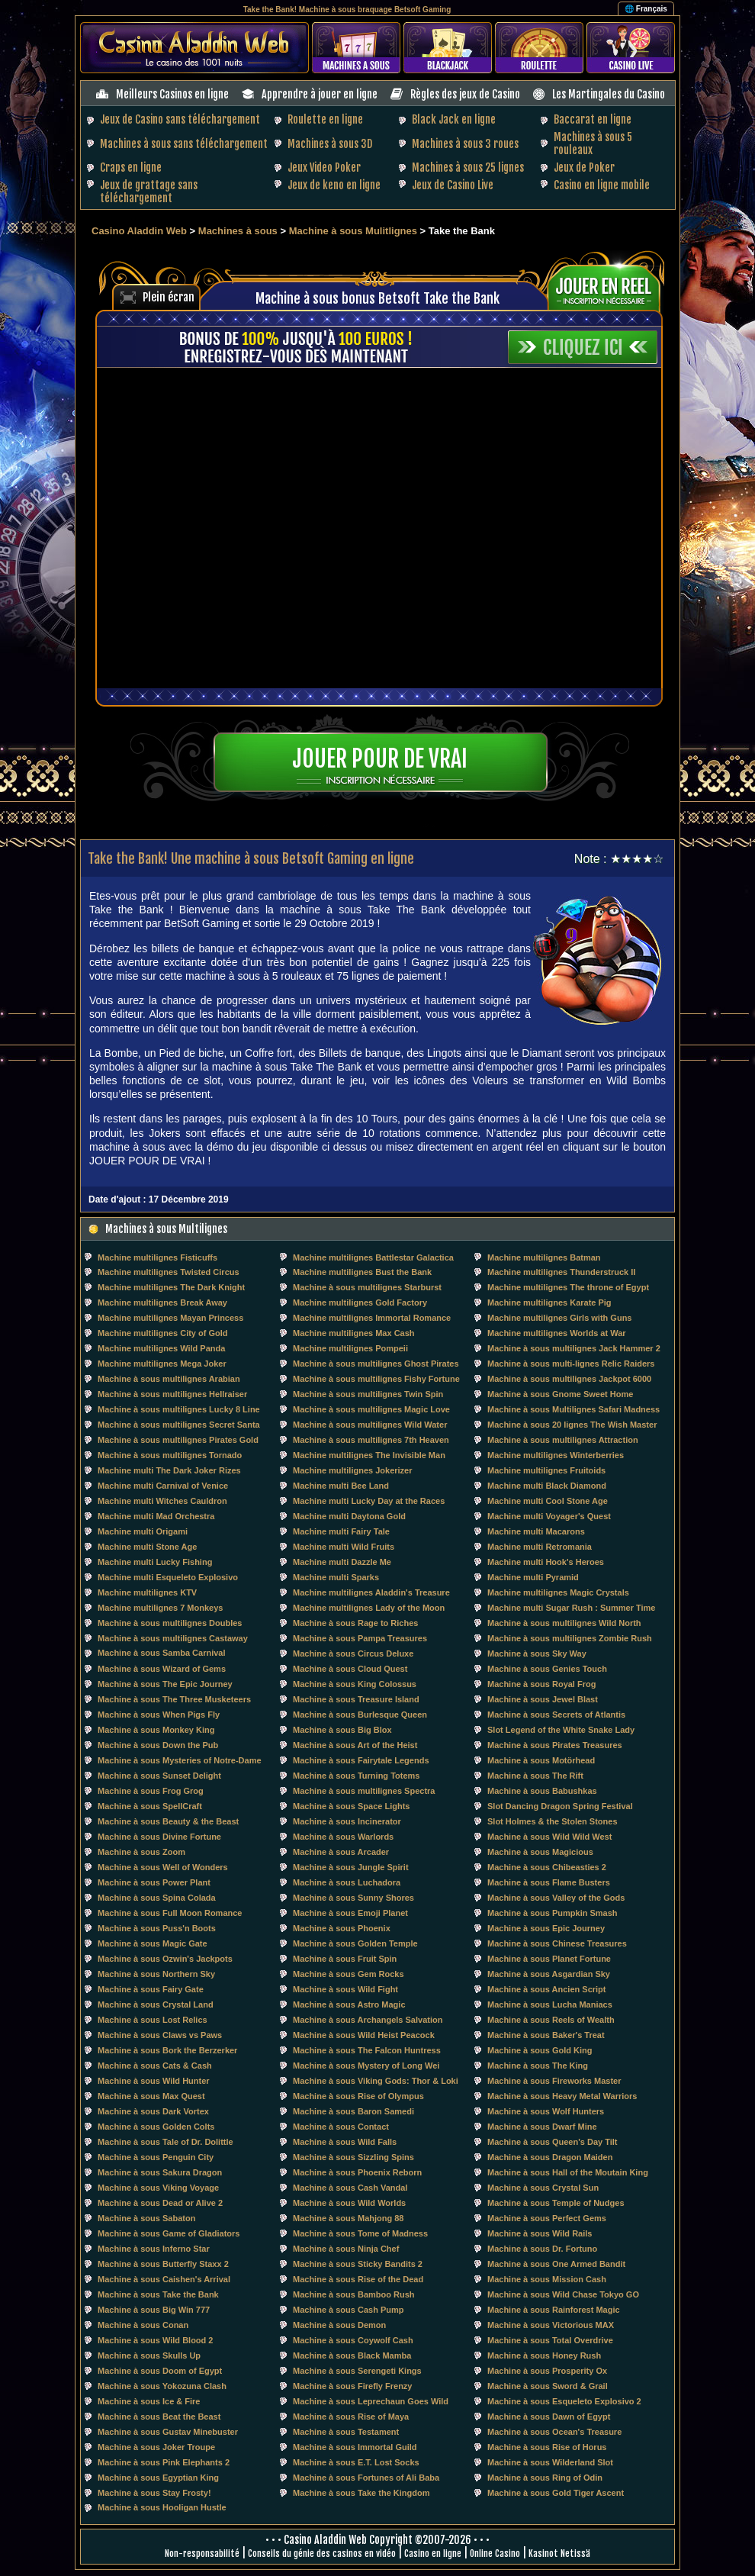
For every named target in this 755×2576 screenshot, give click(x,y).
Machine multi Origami (143, 1531)
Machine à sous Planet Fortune (549, 1958)
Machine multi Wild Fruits (343, 1546)
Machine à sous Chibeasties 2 (546, 1867)
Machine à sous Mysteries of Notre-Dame (180, 1760)
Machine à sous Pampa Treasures (360, 1638)
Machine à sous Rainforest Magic (553, 2309)
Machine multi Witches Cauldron (162, 1500)
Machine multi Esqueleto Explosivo (168, 1577)
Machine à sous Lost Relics (152, 2019)
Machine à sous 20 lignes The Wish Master (572, 1424)
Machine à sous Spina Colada (157, 1897)
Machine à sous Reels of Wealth (551, 2019)
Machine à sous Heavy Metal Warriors (562, 2096)
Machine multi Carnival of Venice (163, 1485)
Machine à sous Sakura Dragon (160, 2172)
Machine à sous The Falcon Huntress (367, 2050)
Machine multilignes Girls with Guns (559, 1317)
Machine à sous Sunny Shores (353, 1897)
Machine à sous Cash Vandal (350, 2187)
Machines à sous (238, 231)
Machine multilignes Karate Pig (549, 1302)
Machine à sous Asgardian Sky (548, 1974)
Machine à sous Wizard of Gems (162, 1668)
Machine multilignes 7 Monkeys (160, 1607)
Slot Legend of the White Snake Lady (561, 1729)
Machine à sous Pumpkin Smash (552, 1913)
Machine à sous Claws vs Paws (160, 2035)
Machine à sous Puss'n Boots (157, 1928)
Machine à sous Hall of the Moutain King (567, 2172)
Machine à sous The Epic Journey (165, 1684)
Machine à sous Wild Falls (345, 2141)
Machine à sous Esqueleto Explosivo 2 (564, 2401)
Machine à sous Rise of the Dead (358, 2279)
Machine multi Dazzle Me (342, 1562)
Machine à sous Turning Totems (356, 1775)
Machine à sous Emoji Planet (350, 1913)
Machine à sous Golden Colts (156, 2126)
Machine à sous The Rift (535, 1775)
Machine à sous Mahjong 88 (348, 2218)
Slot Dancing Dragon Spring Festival (560, 1806)
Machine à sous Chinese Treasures (557, 1943)
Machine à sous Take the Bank (158, 2294)
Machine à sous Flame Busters (548, 1882)
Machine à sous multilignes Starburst (367, 1287)
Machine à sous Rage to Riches (355, 1623)
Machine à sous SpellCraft (150, 1806)
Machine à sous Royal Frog (541, 1684)
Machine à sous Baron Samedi (353, 2111)
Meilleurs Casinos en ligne (172, 94)
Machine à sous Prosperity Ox (547, 2370)
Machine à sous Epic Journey (546, 1928)
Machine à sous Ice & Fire (149, 2401)
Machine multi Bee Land (341, 1485)
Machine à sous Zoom (141, 1851)
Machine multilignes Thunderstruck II (561, 1272)
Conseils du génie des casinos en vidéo (322, 2553)
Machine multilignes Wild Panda (161, 1348)
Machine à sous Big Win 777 (154, 2309)
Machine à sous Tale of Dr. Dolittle (165, 2141)
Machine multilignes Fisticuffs (157, 1257)
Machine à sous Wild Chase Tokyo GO (563, 2294)
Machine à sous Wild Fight (345, 1989)
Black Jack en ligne (454, 119)
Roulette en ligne (325, 119)
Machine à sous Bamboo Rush (354, 2294)
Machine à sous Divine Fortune (159, 1836)
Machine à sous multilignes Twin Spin (368, 1394)
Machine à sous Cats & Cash (155, 2065)
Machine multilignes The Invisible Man (369, 1455)
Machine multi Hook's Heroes (545, 1562)
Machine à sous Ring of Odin (544, 2477)
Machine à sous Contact (341, 2126)
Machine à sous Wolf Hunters (545, 2111)
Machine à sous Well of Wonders (163, 1867)
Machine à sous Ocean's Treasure (554, 2431)
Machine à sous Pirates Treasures (554, 1745)
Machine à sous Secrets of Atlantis (556, 1714)
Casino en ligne (432, 2553)
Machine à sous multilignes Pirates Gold (178, 1439)
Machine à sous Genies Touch (547, 1668)
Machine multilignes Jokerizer (353, 1470)
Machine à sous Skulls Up (149, 2355)
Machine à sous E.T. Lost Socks (356, 2462)
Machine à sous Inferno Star (154, 2248)
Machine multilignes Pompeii (350, 1348)
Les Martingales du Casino (608, 94)
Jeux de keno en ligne (334, 185)
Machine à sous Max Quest (151, 2096)
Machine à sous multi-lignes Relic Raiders (570, 1363)
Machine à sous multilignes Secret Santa (179, 1424)
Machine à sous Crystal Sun (543, 2187)
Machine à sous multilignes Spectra (364, 1790)
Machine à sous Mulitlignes (353, 231)
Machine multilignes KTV (147, 1592)
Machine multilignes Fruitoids (546, 1470)
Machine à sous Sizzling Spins (353, 2157)
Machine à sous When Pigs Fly (159, 1714)
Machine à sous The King (537, 2065)
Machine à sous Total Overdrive (550, 2340)
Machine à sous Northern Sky (156, 1974)
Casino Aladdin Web (139, 231)
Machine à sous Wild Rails (539, 2233)
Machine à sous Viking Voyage (158, 2187)
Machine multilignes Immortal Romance (372, 1317)
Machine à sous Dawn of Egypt (548, 2416)
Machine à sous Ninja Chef (346, 2248)
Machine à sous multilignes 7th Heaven (371, 1439)
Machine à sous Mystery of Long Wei (366, 2065)
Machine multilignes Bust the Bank (362, 1272)
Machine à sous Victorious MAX (550, 2325)
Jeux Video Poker (324, 167)
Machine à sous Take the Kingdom (361, 2492)
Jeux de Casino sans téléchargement (180, 119)
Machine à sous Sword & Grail (547, 2386)
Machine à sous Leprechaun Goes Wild (370, 2401)
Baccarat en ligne (592, 119)
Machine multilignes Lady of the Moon (369, 1607)
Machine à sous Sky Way (536, 1653)
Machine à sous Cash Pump (348, 2309)
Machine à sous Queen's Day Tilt (552, 2141)
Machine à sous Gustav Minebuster (168, 2431)
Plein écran (168, 297)
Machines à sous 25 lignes (468, 167)
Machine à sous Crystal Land (156, 2004)
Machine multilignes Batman (544, 1257)
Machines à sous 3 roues (465, 143)
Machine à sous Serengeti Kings (357, 2370)
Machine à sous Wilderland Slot (550, 2462)
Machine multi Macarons (536, 1531)
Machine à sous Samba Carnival (162, 1652)
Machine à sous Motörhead (541, 1760)
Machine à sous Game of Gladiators (168, 2233)
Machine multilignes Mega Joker (162, 1363)
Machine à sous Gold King (540, 2050)
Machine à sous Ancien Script (546, 1989)
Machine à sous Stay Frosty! (154, 2492)
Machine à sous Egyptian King (158, 2477)
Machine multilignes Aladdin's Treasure (371, 1592)
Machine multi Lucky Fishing (155, 1562)
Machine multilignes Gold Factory (360, 1302)
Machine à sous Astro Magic (349, 2004)
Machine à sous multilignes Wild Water (370, 1424)
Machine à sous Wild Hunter (154, 2080)
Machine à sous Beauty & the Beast (168, 1821)
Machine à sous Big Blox (342, 1729)
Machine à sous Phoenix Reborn (357, 2172)
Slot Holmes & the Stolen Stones (552, 1821)
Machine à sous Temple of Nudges (556, 2202)
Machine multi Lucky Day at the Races (369, 1500)
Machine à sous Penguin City (156, 2157)
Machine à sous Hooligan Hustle (162, 2507)
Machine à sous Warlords (343, 1836)
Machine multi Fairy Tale (341, 1531)
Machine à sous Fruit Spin (345, 1958)
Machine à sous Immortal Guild (355, 2447)
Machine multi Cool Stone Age (547, 1500)
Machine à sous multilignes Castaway (173, 1638)
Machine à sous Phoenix (341, 1928)
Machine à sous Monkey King (156, 1729)
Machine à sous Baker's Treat (546, 2035)
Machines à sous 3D (330, 143)
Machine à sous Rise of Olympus (358, 2096)
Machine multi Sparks (336, 1577)
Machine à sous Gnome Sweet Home (560, 1394)
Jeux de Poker (584, 167)
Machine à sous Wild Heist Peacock (364, 2035)
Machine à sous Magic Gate (152, 1943)
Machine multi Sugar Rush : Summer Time (571, 1607)
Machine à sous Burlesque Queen (360, 1714)
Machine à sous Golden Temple (355, 1943)
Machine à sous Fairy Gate (151, 1989)
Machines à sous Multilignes (166, 1228)
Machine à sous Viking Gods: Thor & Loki (375, 2080)
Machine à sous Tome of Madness (360, 2233)
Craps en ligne (131, 167)
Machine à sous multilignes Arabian (169, 1378)
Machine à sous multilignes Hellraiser (172, 1394)
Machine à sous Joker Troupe (156, 2447)
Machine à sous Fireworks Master (554, 2080)
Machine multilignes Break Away (162, 1302)
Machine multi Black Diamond (546, 1485)
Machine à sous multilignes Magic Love (371, 1409)
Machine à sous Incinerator (347, 1821)
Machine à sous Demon (339, 2325)
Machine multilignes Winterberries (555, 1455)
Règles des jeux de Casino (465, 94)
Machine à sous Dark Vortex (153, 2111)
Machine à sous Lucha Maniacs (549, 2004)
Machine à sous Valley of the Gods (556, 1897)
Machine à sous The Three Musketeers (174, 1699)
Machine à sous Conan (143, 2325)
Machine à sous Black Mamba (352, 2355)
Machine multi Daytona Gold (349, 1516)
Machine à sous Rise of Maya (351, 2416)
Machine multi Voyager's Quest (549, 1516)
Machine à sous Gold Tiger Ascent (555, 2492)
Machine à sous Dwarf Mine (542, 2126)
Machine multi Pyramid (533, 1577)
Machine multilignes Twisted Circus (168, 1272)
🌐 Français (646, 9)
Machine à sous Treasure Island (356, 1699)
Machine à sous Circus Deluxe (353, 1653)
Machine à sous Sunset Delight (159, 1775)
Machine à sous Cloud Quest (350, 1668)
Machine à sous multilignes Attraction (562, 1439)
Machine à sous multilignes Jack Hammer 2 (573, 1348)
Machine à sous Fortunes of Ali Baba (366, 2477)
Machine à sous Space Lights (351, 1806)
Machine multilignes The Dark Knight (171, 1287)
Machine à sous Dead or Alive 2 (160, 2202)
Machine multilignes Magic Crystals (558, 1592)
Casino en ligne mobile (602, 185)
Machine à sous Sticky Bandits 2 (357, 2263)
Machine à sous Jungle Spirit (351, 1867)
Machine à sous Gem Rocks (348, 1974)
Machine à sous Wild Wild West (549, 1836)
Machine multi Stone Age (147, 1546)
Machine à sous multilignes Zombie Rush (569, 1638)
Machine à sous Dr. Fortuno (542, 2248)
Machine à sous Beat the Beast (159, 2416)
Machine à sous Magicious (540, 1851)
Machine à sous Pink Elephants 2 (164, 2462)
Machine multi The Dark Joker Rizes (169, 1470)
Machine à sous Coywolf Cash (353, 2340)
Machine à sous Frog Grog (151, 1790)
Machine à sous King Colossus (354, 1684)
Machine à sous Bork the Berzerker (167, 2050)
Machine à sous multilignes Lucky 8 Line (179, 1409)
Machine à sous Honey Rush (544, 2355)
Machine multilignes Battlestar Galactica (373, 1257)
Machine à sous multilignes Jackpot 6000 (569, 1378)
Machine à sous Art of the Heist (355, 1745)
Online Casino (495, 2553)
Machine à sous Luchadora (346, 1882)
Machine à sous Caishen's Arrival (164, 2279)
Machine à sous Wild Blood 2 (155, 2340)
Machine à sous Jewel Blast (542, 1699)
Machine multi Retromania (539, 1546)
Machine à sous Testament (346, 2431)
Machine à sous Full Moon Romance (170, 1913)
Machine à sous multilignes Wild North (564, 1623)
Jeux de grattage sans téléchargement (149, 191)
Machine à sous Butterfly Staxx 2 (163, 2263)
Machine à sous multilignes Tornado (170, 1455)
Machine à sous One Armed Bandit (556, 2263)
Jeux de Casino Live (452, 185)
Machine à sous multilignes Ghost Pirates (376, 1363)
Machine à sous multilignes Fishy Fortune (376, 1378)
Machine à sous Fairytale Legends (361, 1760)
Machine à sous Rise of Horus (546, 2447)
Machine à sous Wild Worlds (349, 2202)
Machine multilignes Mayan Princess (170, 1317)
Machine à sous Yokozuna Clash (162, 2386)
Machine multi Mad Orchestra (156, 1516)
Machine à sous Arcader (341, 1851)
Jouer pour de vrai (379, 759)
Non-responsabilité (202, 2553)
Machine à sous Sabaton (146, 2218)
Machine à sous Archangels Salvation (367, 2019)
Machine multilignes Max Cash (354, 1333)
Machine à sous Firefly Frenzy (353, 2386)
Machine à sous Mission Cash (546, 2279)
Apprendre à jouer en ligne (320, 94)
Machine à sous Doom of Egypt (160, 2370)
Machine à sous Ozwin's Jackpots (165, 1958)
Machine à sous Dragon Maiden (549, 2157)
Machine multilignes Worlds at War (556, 1333)
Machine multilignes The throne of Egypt (568, 1287)
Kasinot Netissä (559, 2553)
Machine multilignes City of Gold (163, 1333)
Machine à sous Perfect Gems (546, 2218)
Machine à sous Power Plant (154, 1882)
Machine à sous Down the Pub (158, 1745)
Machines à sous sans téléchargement (184, 143)
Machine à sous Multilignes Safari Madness (573, 1409)
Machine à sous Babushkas (542, 1790)
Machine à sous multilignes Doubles (170, 1623)
